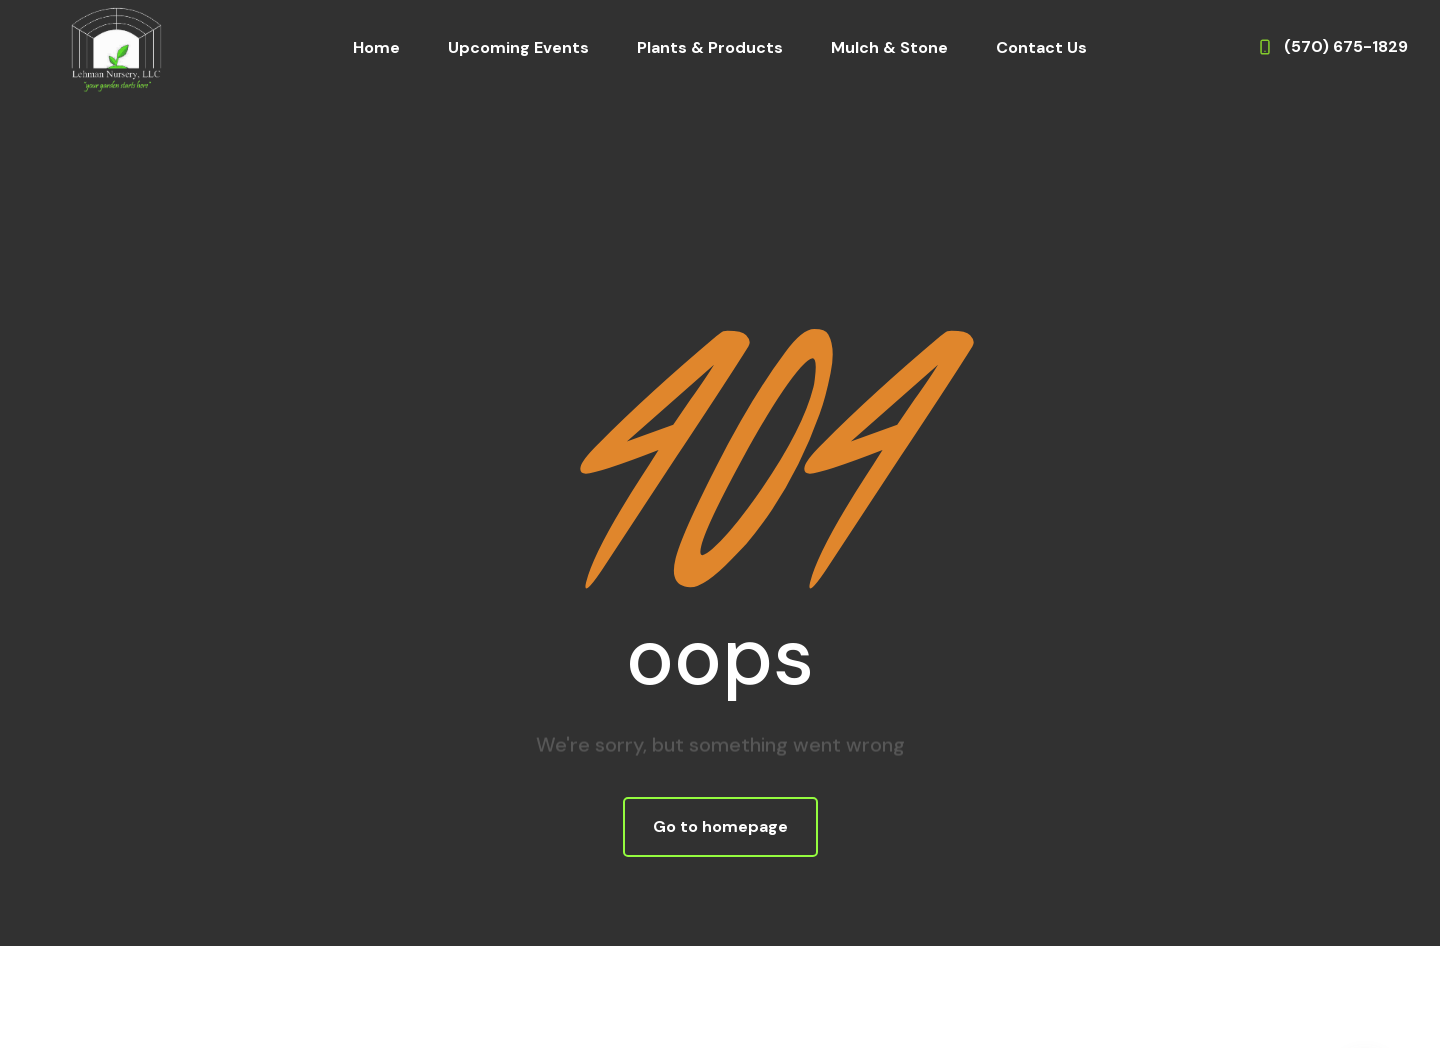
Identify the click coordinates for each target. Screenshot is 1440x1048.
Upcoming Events (518, 47)
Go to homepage (720, 826)
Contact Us (1041, 47)
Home (376, 47)
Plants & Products (710, 47)
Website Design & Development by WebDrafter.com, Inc (720, 1007)
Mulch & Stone (889, 47)
